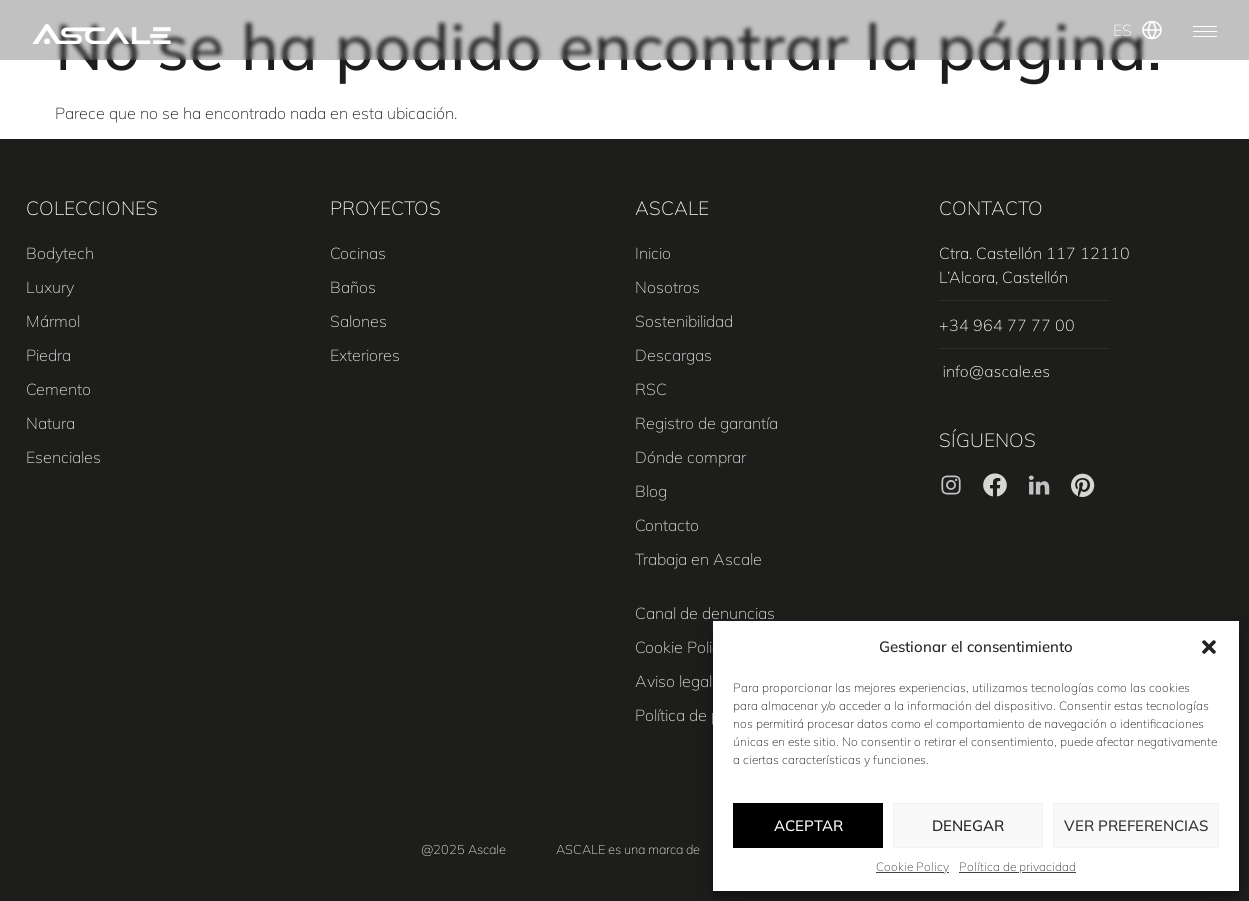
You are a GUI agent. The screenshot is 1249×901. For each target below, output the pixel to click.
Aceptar (808, 825)
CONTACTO (991, 208)
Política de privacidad (1017, 866)
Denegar (968, 825)
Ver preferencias (1136, 825)
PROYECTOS (385, 208)
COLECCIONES (92, 208)
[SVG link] (101, 34)
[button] (1209, 647)
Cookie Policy (912, 866)
